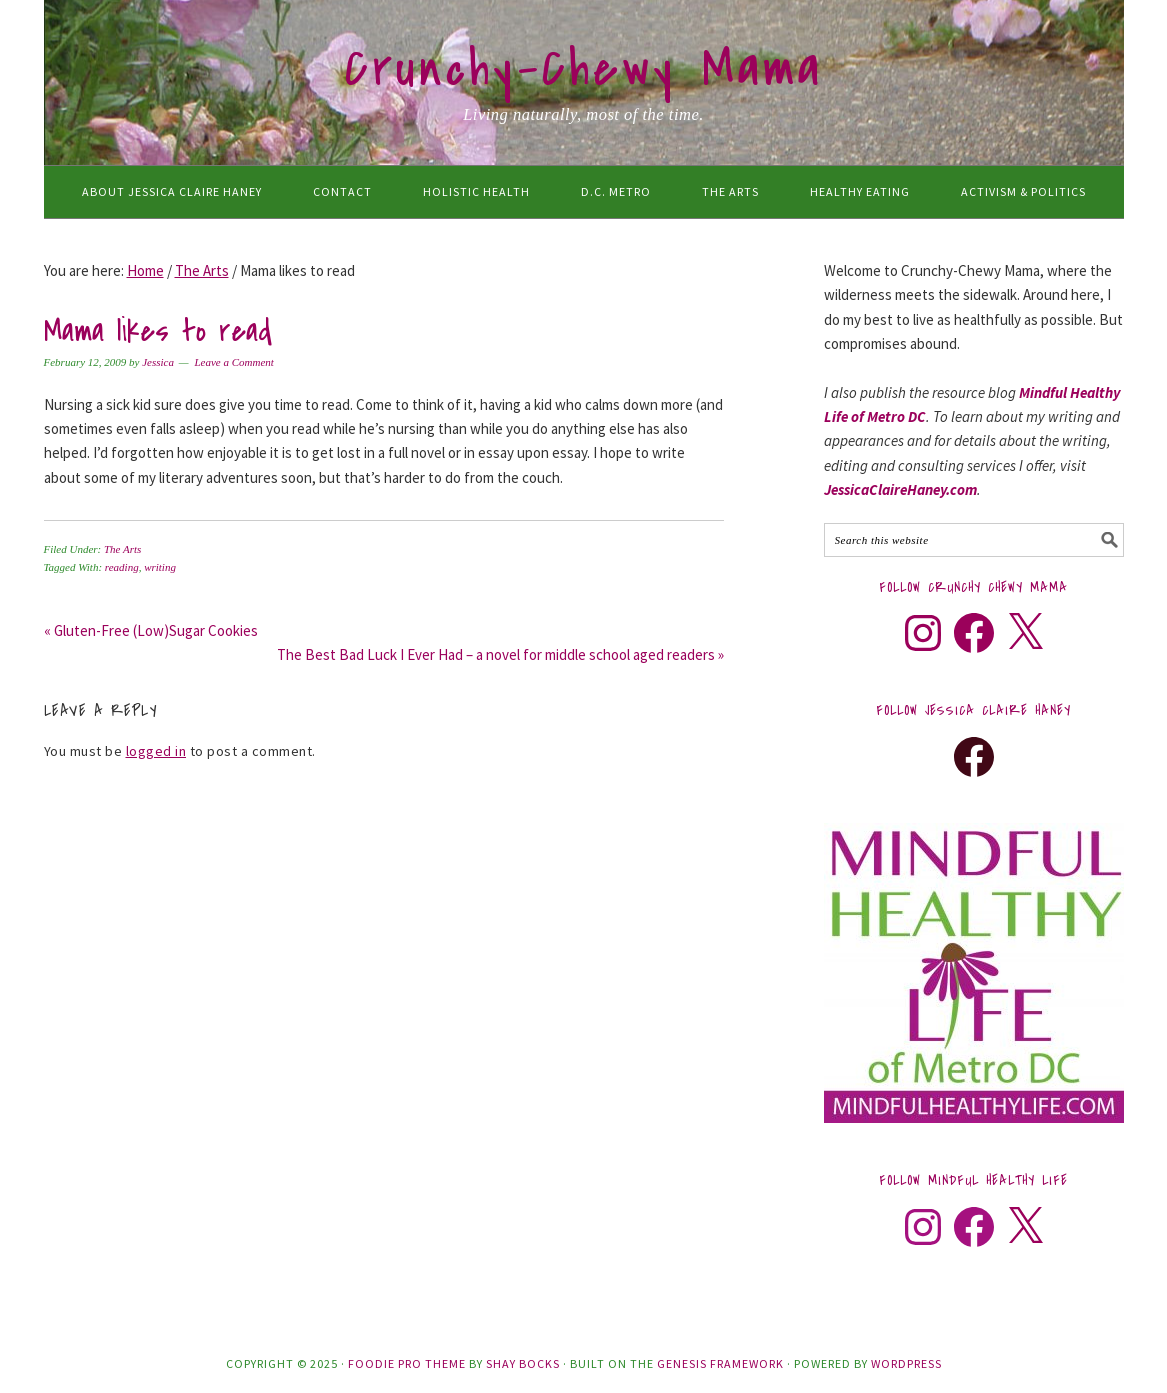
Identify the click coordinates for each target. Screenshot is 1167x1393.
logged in (156, 751)
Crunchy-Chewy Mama (584, 69)
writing (160, 567)
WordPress (906, 1363)
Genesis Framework (720, 1363)
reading (122, 567)
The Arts (122, 549)
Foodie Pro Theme (407, 1363)
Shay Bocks (523, 1363)
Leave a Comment (233, 362)
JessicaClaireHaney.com (900, 489)
